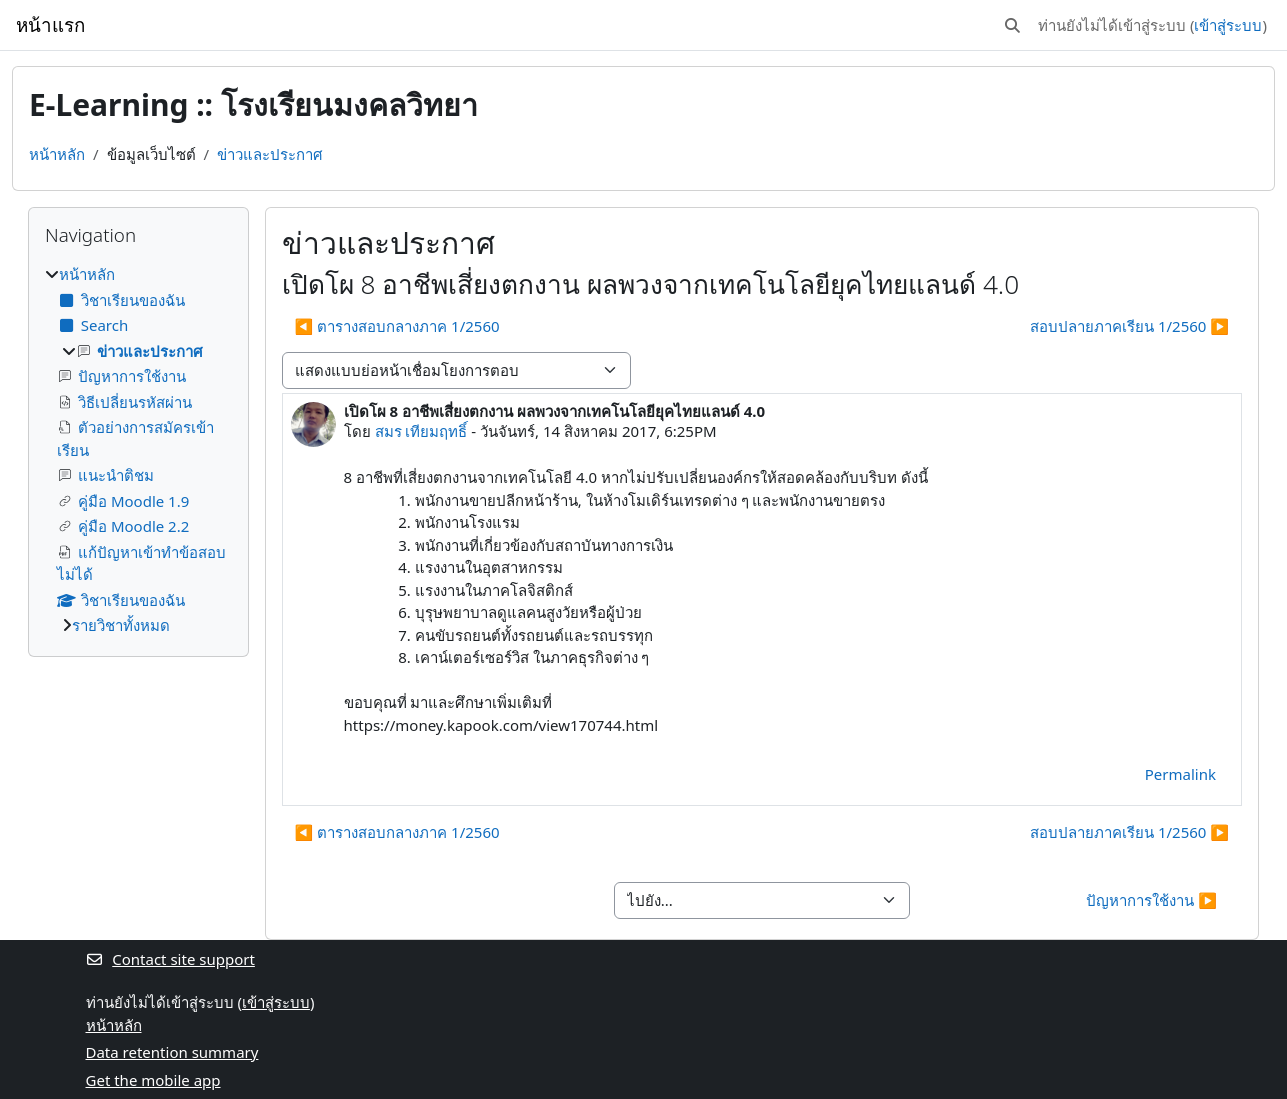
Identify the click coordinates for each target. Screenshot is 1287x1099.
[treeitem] (138, 450)
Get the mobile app (153, 1080)
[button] (1012, 25)
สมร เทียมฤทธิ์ (421, 431)
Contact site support (170, 959)
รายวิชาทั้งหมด (121, 625)
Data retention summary (172, 1052)
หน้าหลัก (57, 154)
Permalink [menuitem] (1180, 774)
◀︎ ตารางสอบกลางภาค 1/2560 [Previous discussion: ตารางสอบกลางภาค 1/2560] (397, 326)
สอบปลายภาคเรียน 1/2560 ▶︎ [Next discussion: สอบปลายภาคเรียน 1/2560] (1129, 326)
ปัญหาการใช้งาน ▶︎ (1151, 900)
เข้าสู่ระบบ (1228, 25)
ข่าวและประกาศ (270, 154)
